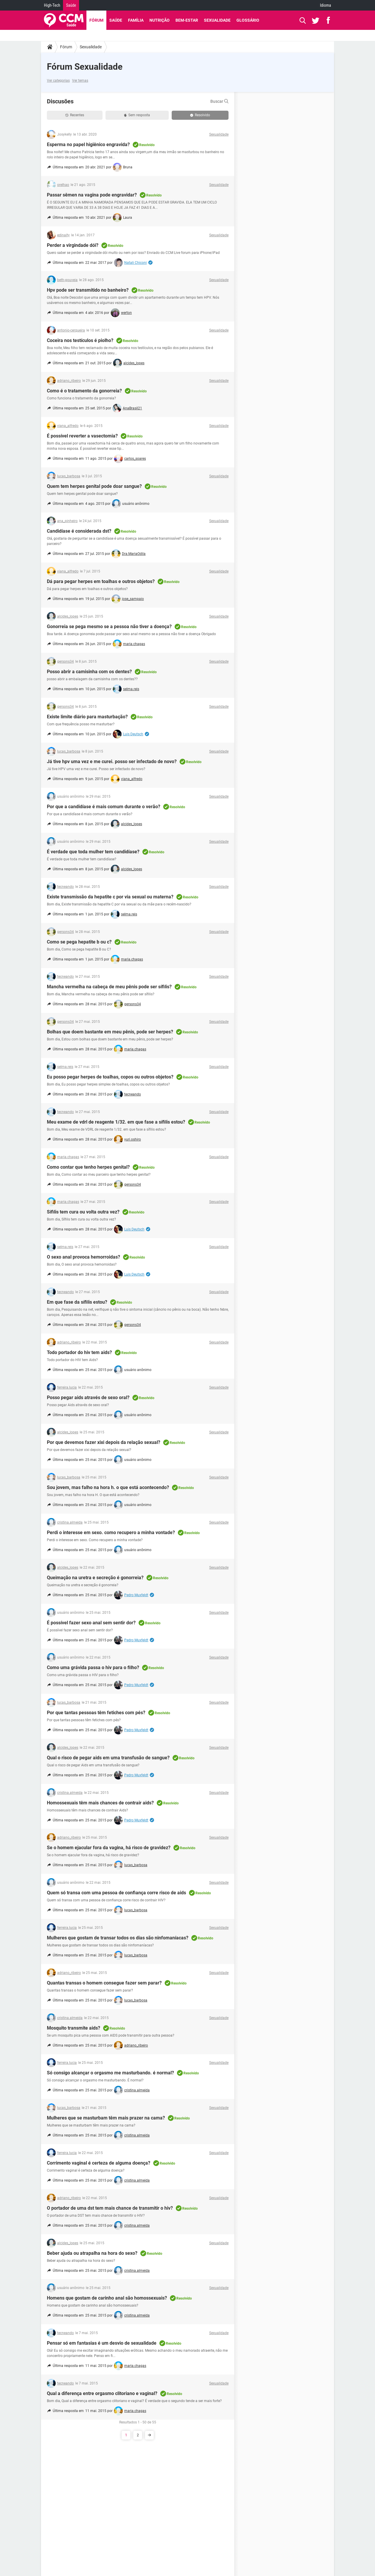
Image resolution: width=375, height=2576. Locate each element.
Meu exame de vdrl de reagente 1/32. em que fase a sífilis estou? (116, 1122)
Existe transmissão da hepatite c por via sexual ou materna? (110, 897)
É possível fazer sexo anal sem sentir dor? (91, 1622)
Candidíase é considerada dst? (79, 531)
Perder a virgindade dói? (72, 245)
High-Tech (52, 5)
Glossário (247, 20)
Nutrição (159, 20)
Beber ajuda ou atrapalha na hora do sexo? (92, 2253)
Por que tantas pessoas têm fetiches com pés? (96, 1712)
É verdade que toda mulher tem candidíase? (93, 851)
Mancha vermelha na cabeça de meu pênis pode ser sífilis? (109, 986)
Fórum (96, 20)
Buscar (219, 101)
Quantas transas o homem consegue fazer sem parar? (104, 1983)
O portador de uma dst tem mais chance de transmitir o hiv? (110, 2208)
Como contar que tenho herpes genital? (88, 1167)
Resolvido (200, 115)
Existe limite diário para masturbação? (87, 716)
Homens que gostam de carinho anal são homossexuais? (107, 2298)
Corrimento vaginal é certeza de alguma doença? (98, 2163)
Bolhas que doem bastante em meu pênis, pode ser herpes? (110, 1032)
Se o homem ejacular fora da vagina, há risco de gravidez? (109, 1847)
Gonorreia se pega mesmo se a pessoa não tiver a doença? (109, 626)
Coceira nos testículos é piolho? (80, 340)
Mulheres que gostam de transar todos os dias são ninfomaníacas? (117, 1938)
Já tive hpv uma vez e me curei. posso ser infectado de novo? (112, 761)
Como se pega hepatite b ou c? (79, 942)
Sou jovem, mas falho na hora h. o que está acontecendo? (108, 1487)
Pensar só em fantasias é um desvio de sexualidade (101, 2343)
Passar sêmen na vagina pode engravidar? (92, 195)
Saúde (71, 5)
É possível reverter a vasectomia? (82, 436)
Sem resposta (137, 115)
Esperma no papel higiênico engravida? (88, 144)
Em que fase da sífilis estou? (77, 1302)
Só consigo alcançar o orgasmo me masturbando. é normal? (110, 2073)
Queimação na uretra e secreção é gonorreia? (95, 1577)
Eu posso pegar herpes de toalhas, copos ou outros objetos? (110, 1077)
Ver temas (80, 80)
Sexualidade (217, 20)
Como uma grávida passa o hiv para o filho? (93, 1667)
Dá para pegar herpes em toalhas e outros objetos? (101, 581)
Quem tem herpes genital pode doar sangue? (94, 486)
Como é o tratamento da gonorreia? (84, 391)
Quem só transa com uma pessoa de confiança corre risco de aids (116, 1892)
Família (136, 20)
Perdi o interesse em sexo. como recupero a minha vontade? (111, 1532)
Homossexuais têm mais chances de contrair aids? (100, 1803)
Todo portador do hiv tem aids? (79, 1352)
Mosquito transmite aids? (73, 2028)
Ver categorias (58, 80)
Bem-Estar (186, 20)
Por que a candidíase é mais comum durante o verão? (103, 806)
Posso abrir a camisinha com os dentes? (89, 671)
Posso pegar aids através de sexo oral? (88, 1397)
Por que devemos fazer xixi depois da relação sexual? (103, 1442)
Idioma (325, 5)
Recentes (74, 115)
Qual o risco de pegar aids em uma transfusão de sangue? (108, 1757)
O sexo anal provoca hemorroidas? (83, 1257)
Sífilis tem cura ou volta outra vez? (83, 1212)
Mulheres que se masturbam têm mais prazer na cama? (106, 2118)
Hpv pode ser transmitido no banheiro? (88, 290)
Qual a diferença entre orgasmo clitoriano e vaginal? (102, 2393)
